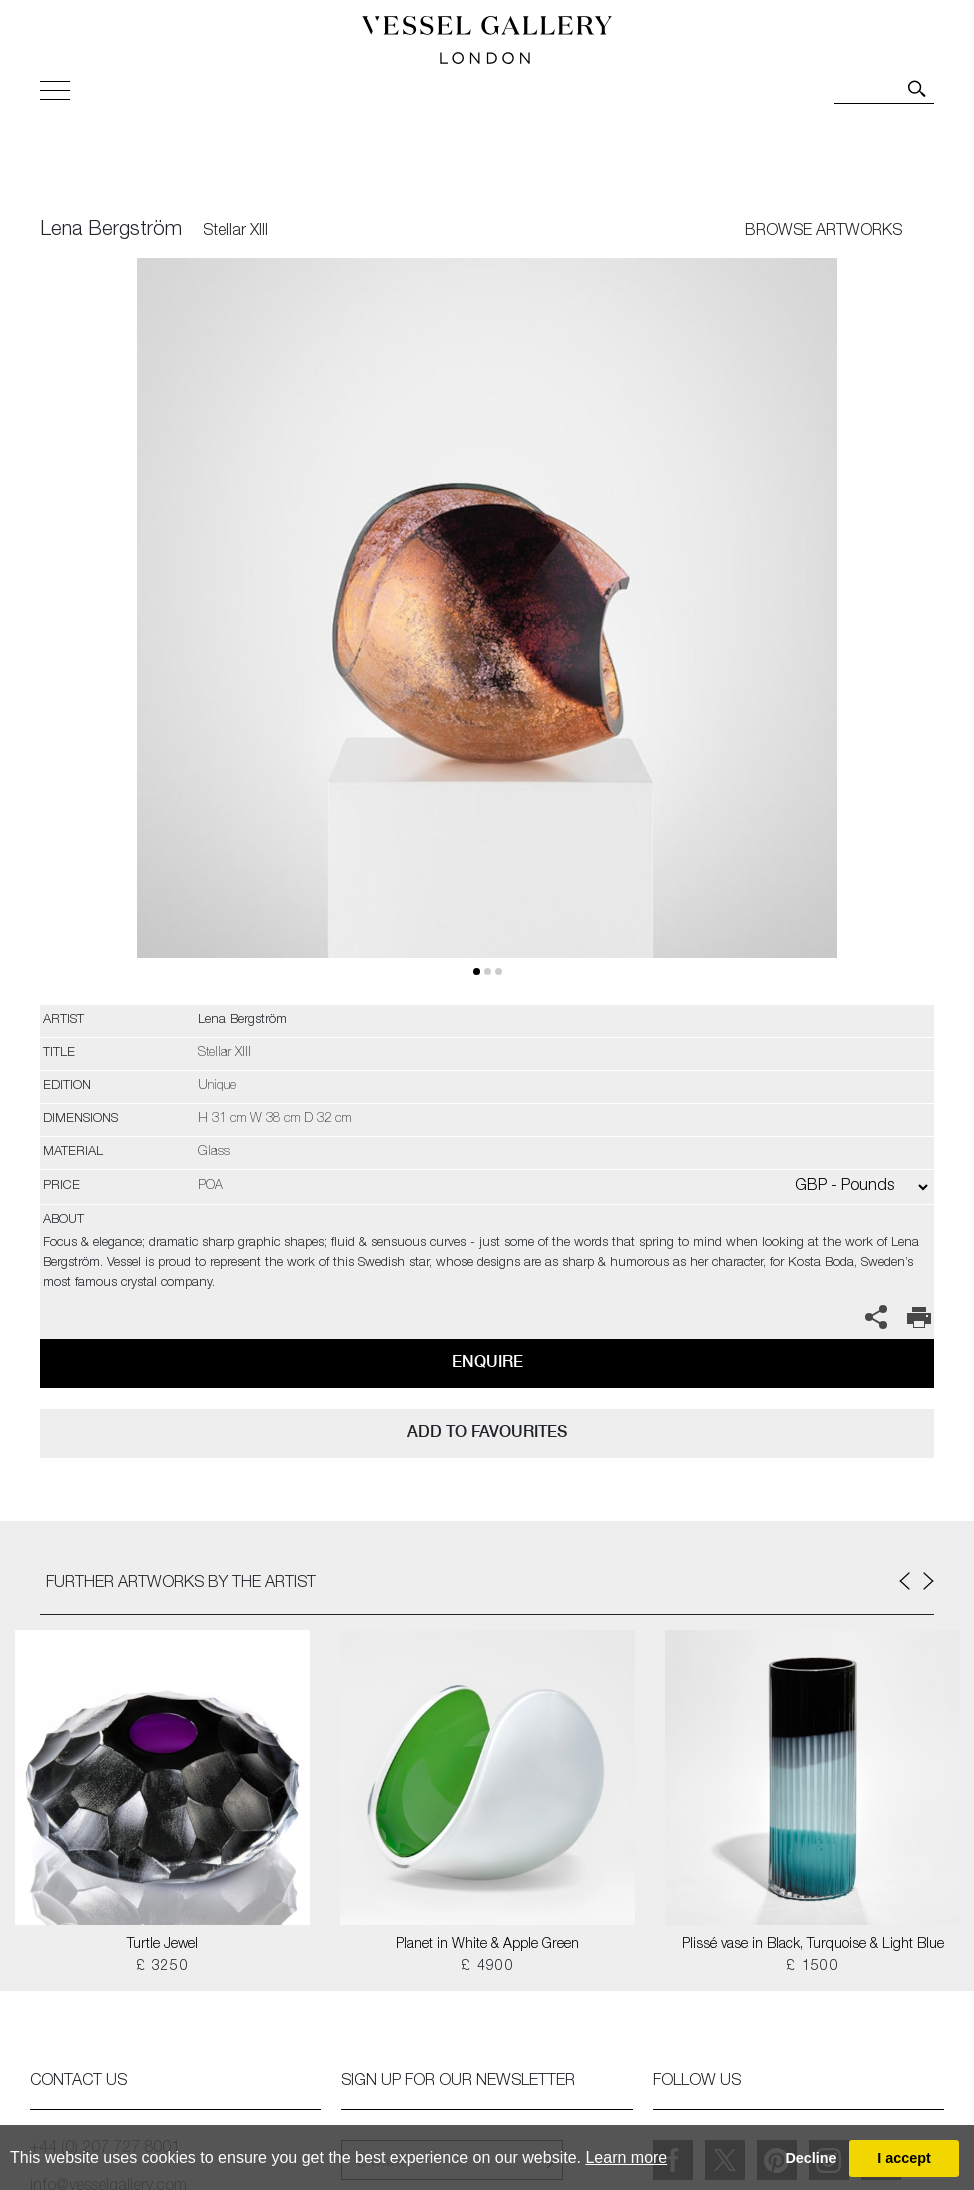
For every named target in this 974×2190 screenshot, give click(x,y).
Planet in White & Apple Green (487, 1945)
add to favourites (487, 1431)
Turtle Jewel (162, 1945)
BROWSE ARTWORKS (823, 232)
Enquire (487, 1361)
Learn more (626, 2157)
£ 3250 (162, 1967)
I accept (904, 2158)
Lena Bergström (111, 231)
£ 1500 (812, 1967)
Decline (810, 2158)
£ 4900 (487, 1967)
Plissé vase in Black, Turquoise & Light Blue (813, 1945)
